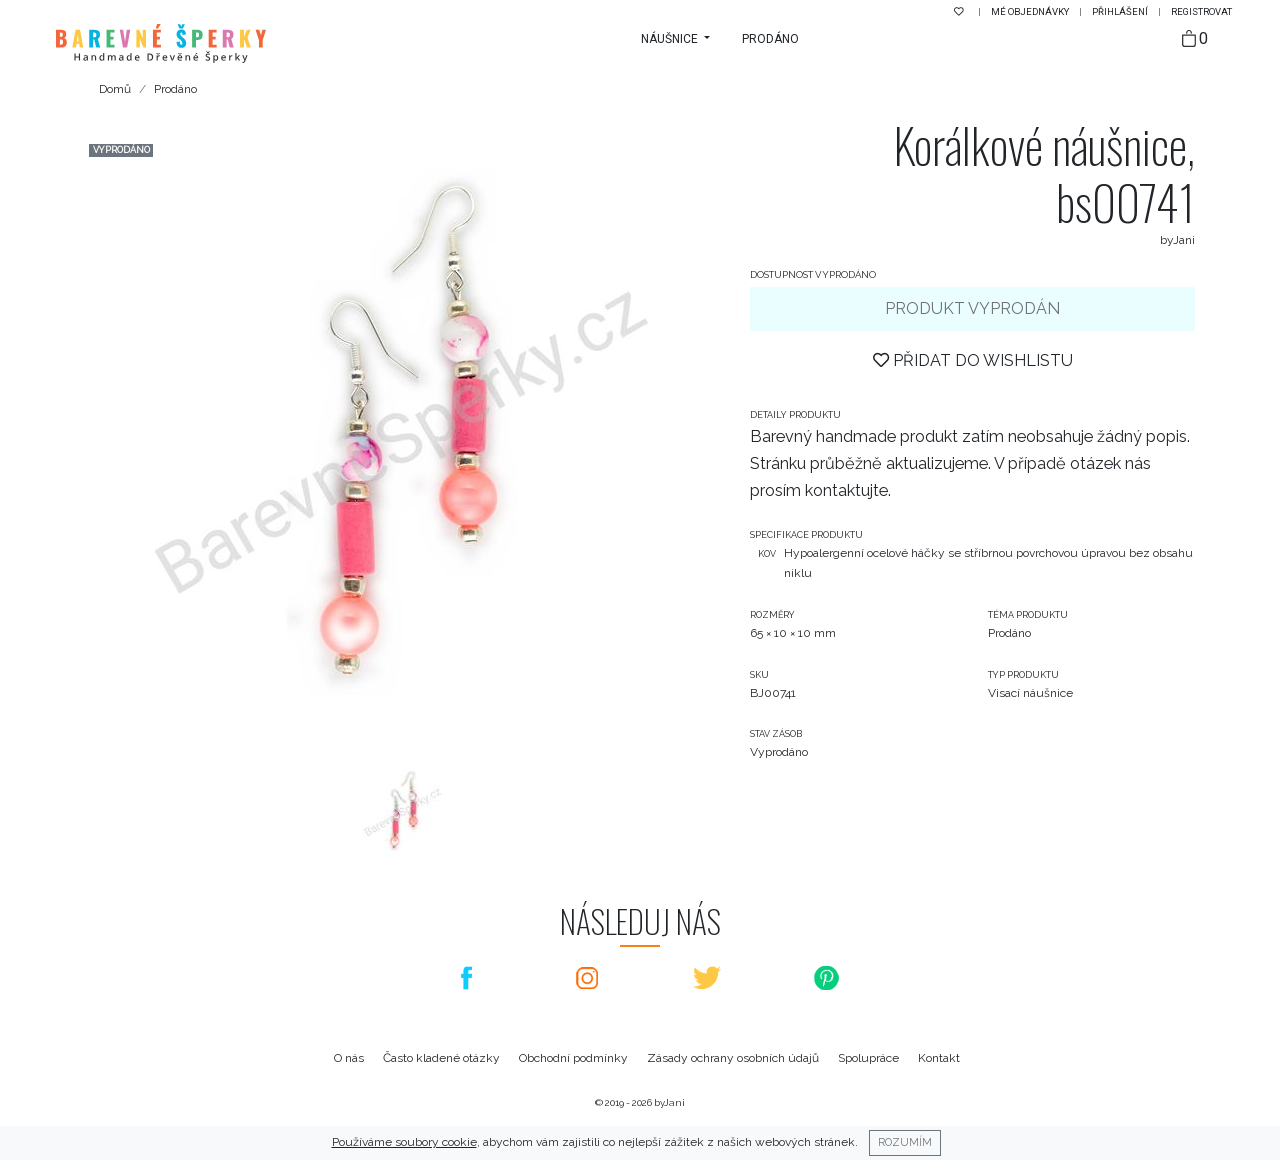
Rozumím (905, 1142)
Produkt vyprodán (972, 308)
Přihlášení (1121, 11)
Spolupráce (868, 1058)
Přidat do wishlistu (973, 360)
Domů (115, 89)
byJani (669, 1102)
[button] (675, 39)
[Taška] (1195, 39)
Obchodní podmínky (573, 1058)
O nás (349, 1058)
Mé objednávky (1031, 11)
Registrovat (1201, 11)
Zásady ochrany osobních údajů (733, 1058)
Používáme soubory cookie (404, 1142)
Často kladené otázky (441, 1058)
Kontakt (939, 1058)
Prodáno (770, 39)
